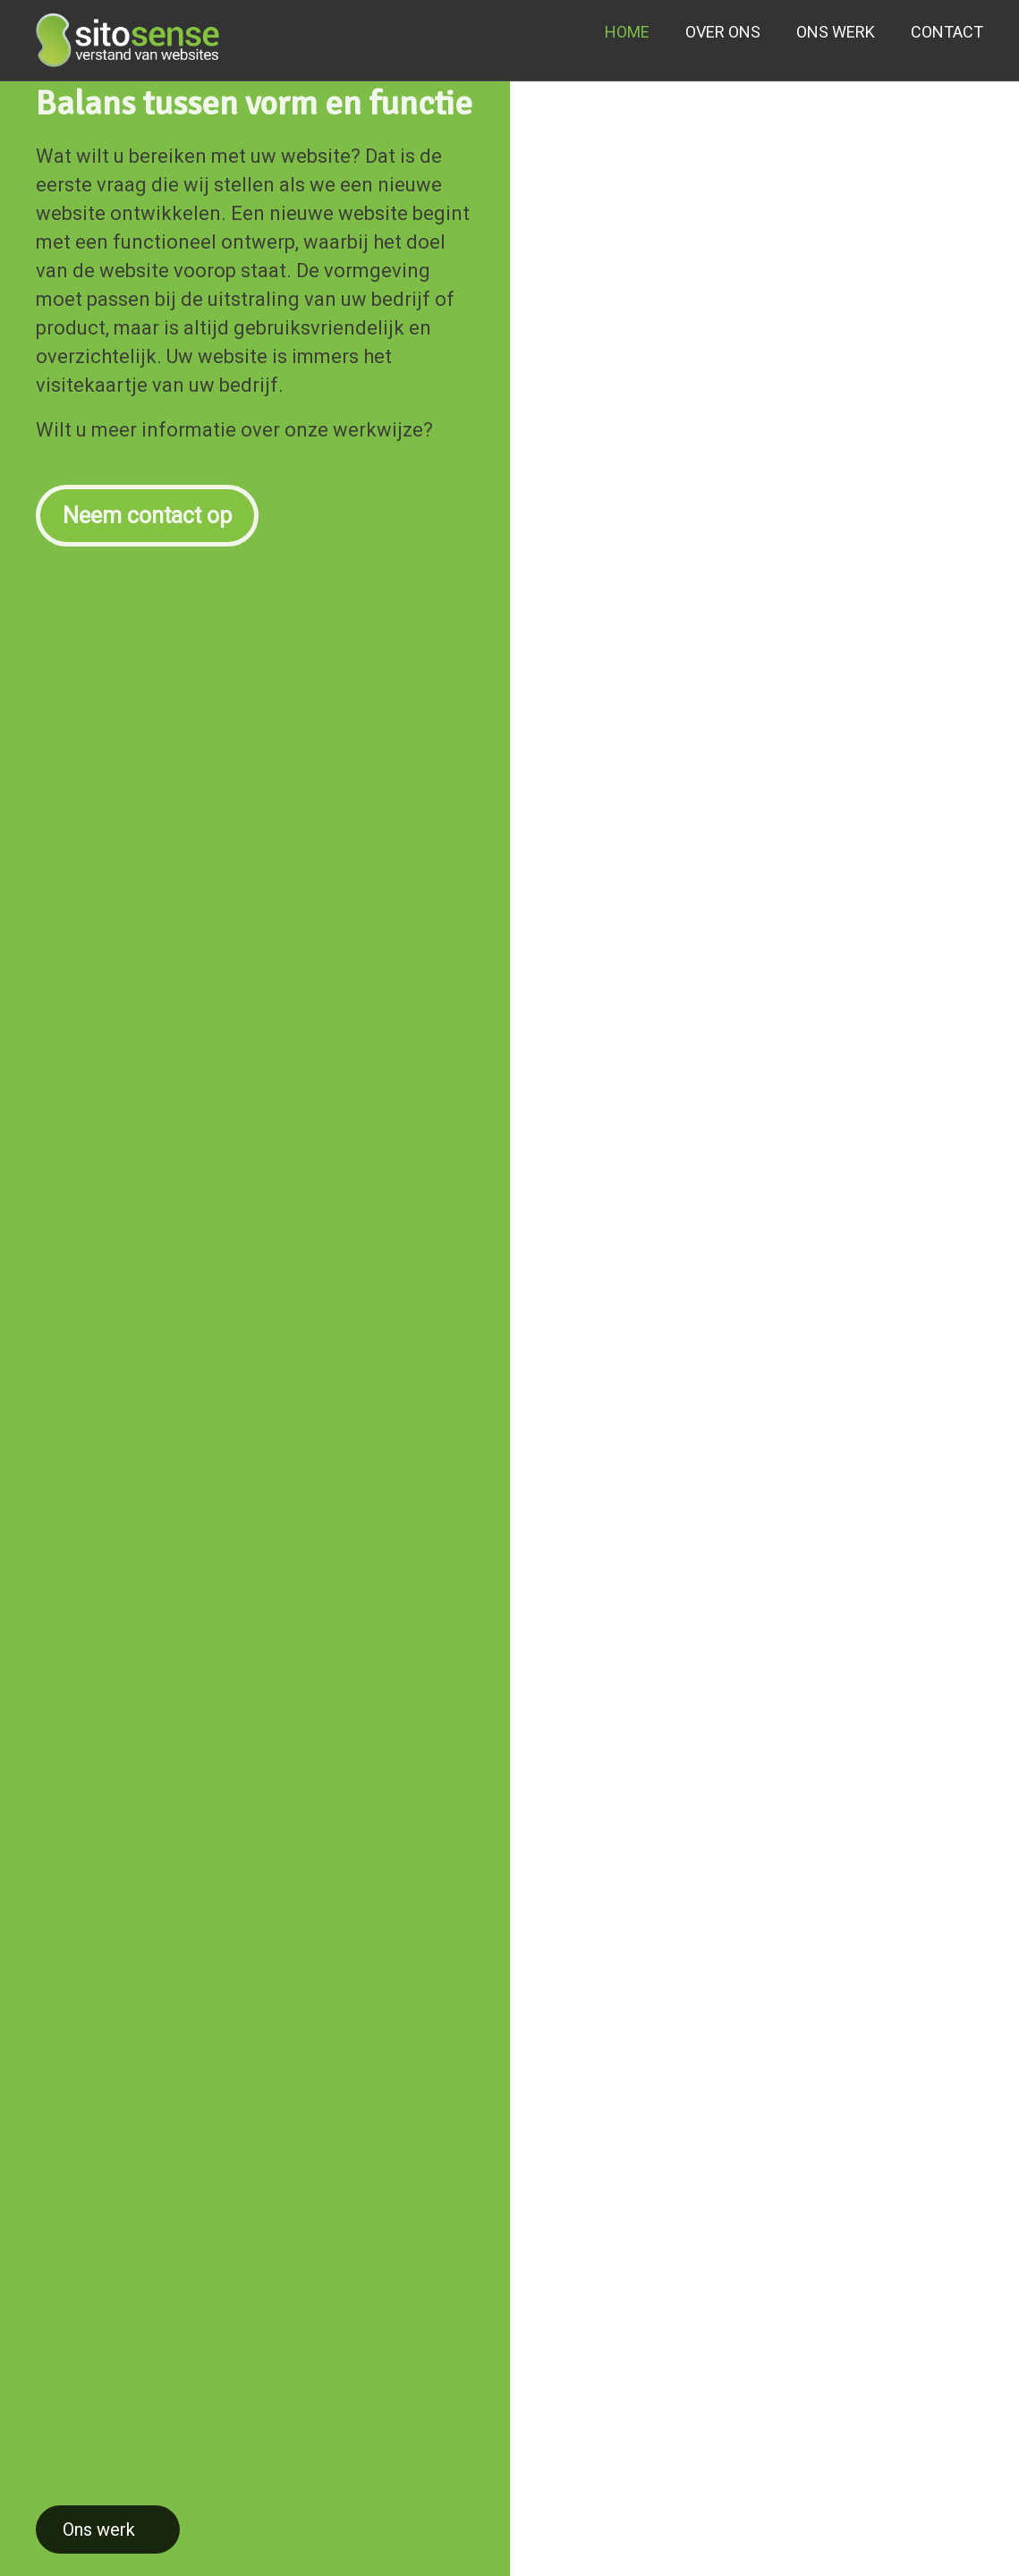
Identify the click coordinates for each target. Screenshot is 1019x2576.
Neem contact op (147, 507)
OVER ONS (722, 31)
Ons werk (99, 2529)
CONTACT (947, 31)
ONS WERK (835, 31)
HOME (627, 31)
